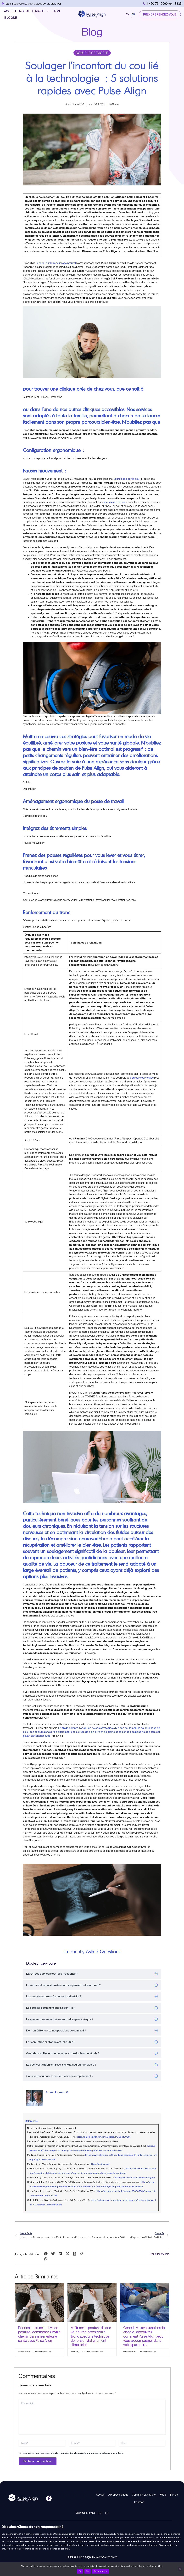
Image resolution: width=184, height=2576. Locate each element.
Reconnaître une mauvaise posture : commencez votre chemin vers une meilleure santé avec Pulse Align (39, 2334)
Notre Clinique (34, 11)
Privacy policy (100, 2571)
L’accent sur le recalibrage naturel (55, 263)
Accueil (10, 11)
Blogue (10, 17)
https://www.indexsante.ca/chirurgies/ (135, 2177)
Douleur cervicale (92, 53)
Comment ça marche (144, 2494)
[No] (180, 2569)
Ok (79, 2571)
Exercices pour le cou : (127, 478)
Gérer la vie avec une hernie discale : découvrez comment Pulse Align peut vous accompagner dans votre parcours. (144, 2336)
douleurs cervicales (142, 1077)
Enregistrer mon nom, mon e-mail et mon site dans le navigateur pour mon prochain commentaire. (73, 2452)
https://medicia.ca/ (100, 2163)
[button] (46, 2254)
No (87, 2571)
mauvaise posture (115, 502)
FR (133, 14)
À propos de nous (118, 2494)
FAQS (56, 11)
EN (127, 14)
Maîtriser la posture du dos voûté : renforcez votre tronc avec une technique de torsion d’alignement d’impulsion (91, 2336)
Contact (139, 2502)
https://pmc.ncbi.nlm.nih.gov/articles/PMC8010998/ (104, 2136)
